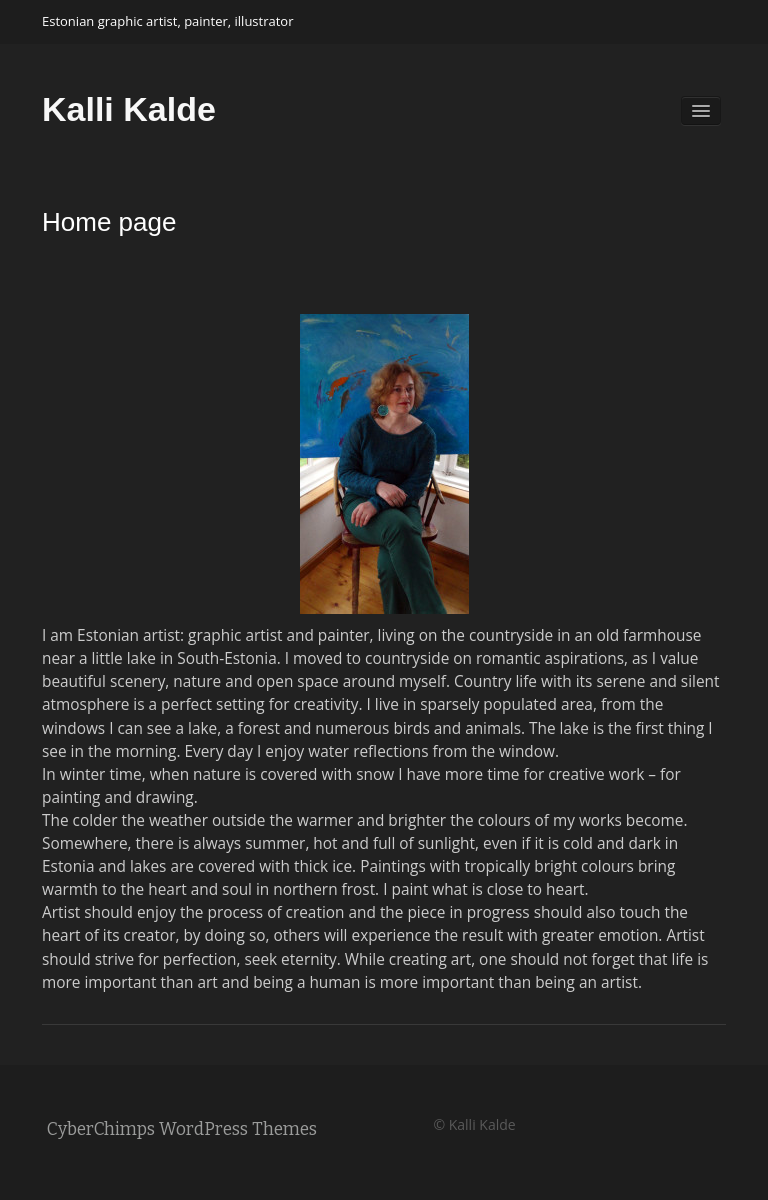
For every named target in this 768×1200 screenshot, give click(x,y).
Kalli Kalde (129, 109)
